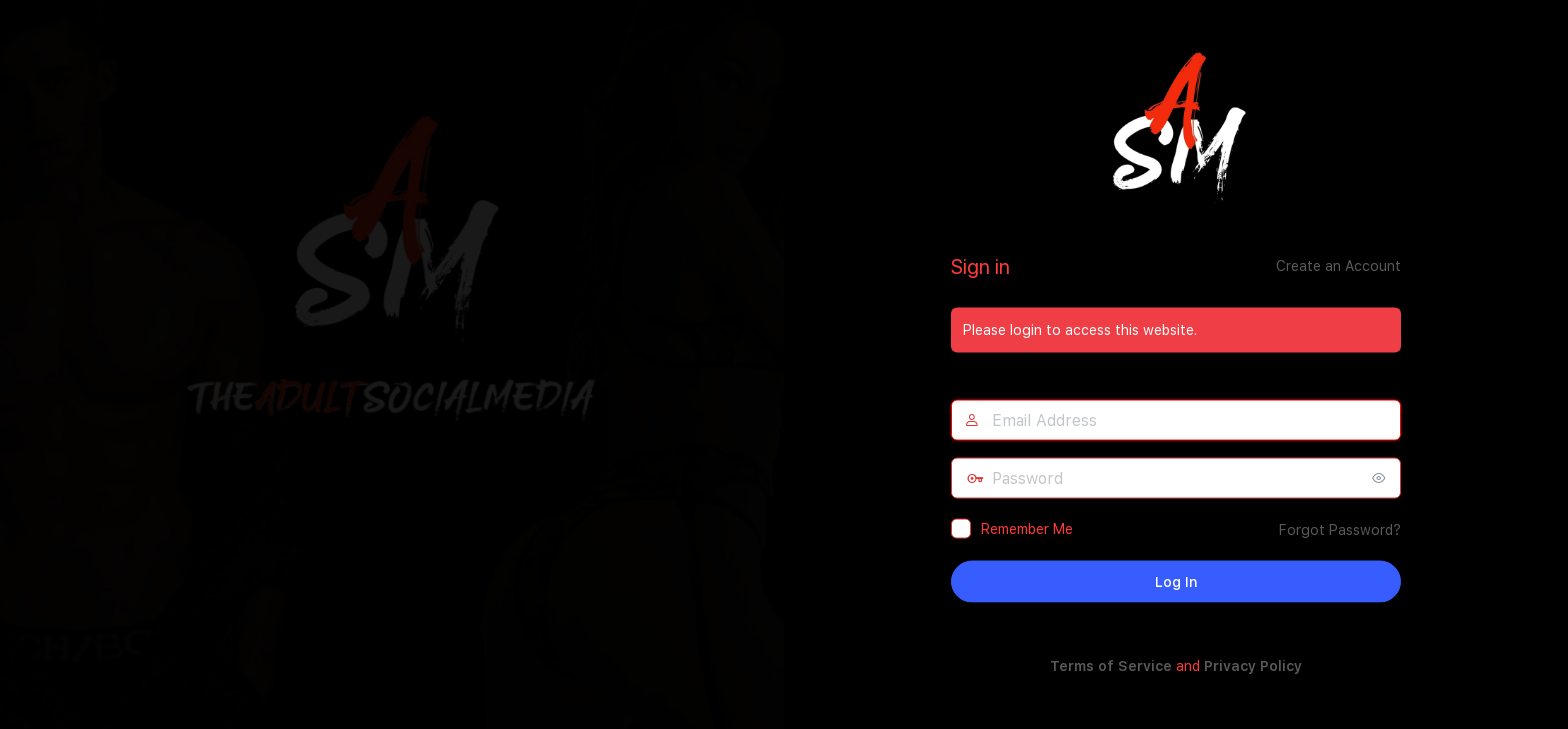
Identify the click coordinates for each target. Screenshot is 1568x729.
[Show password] (1381, 477)
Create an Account (1338, 265)
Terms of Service (1111, 665)
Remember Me (1027, 528)
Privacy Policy (1253, 665)
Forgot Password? (1340, 529)
